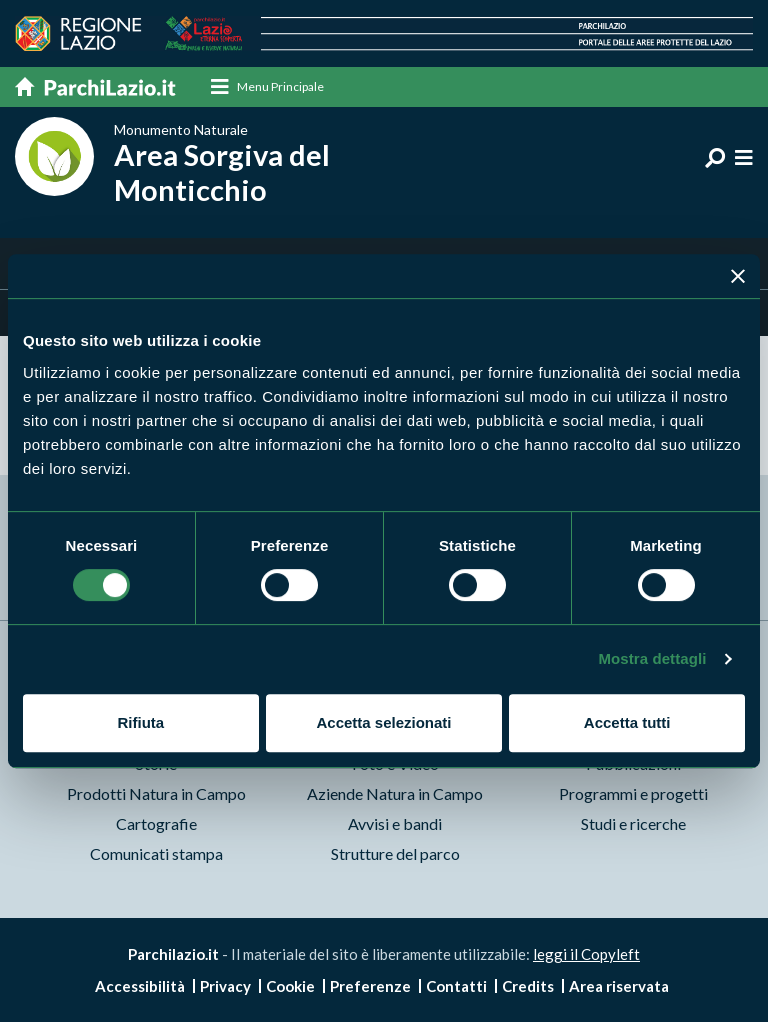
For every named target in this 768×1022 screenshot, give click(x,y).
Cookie (290, 986)
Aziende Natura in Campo (395, 793)
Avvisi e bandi (395, 823)
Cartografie (156, 823)
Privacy (225, 986)
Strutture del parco (395, 853)
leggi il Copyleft (586, 954)
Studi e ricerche (633, 823)
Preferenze (370, 986)
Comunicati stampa (156, 853)
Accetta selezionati (383, 722)
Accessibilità (140, 986)
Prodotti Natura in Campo (156, 793)
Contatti (456, 986)
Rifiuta (140, 722)
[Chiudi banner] (738, 276)
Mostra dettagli (652, 658)
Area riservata (619, 986)
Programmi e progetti (633, 793)
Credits (528, 986)
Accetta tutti (627, 722)
